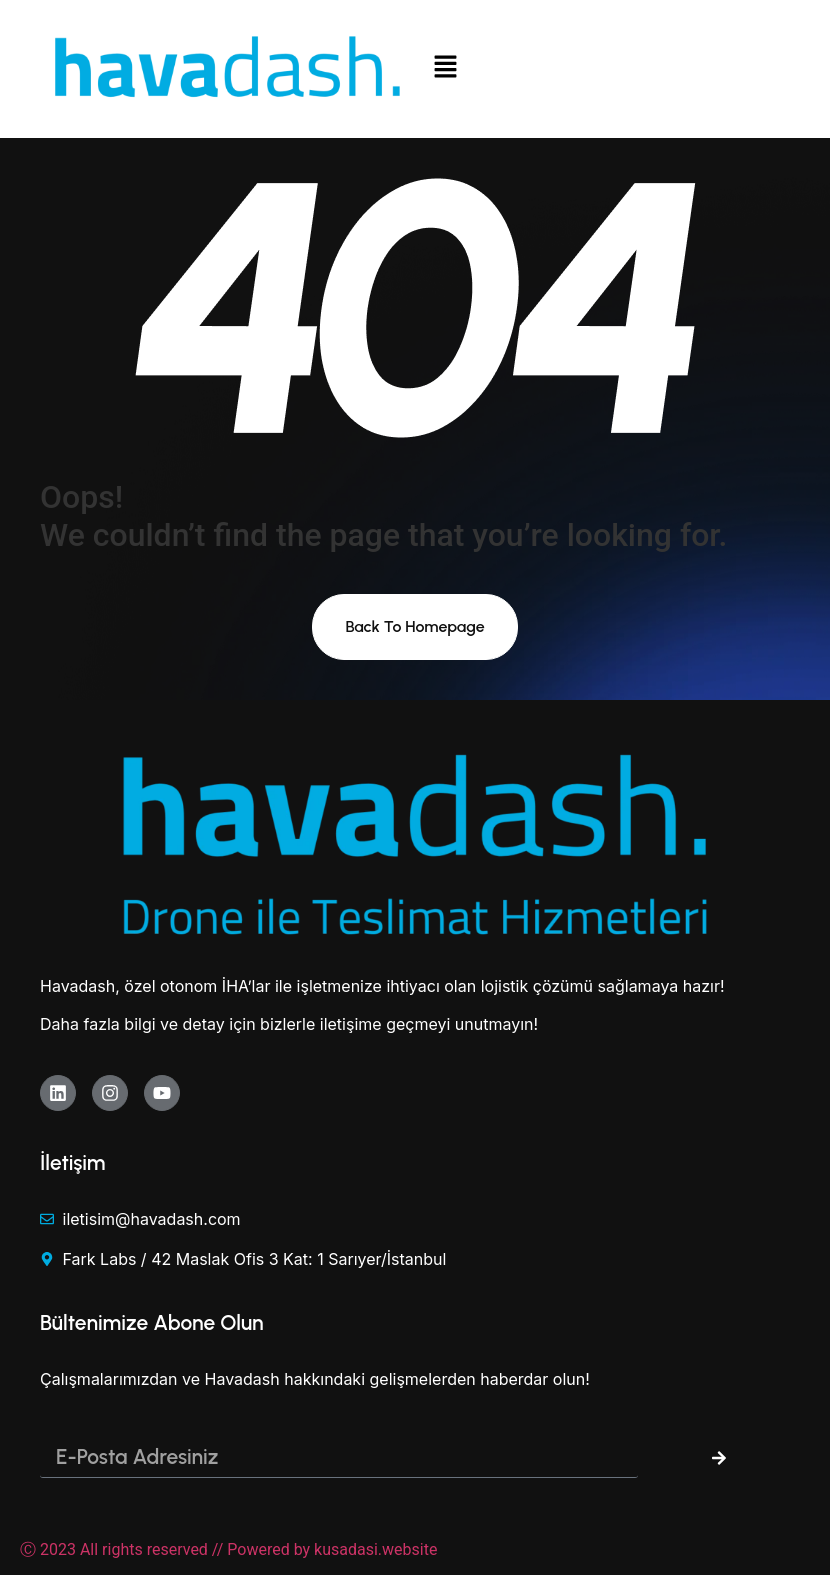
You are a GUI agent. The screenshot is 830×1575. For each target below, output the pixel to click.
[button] (602, 69)
